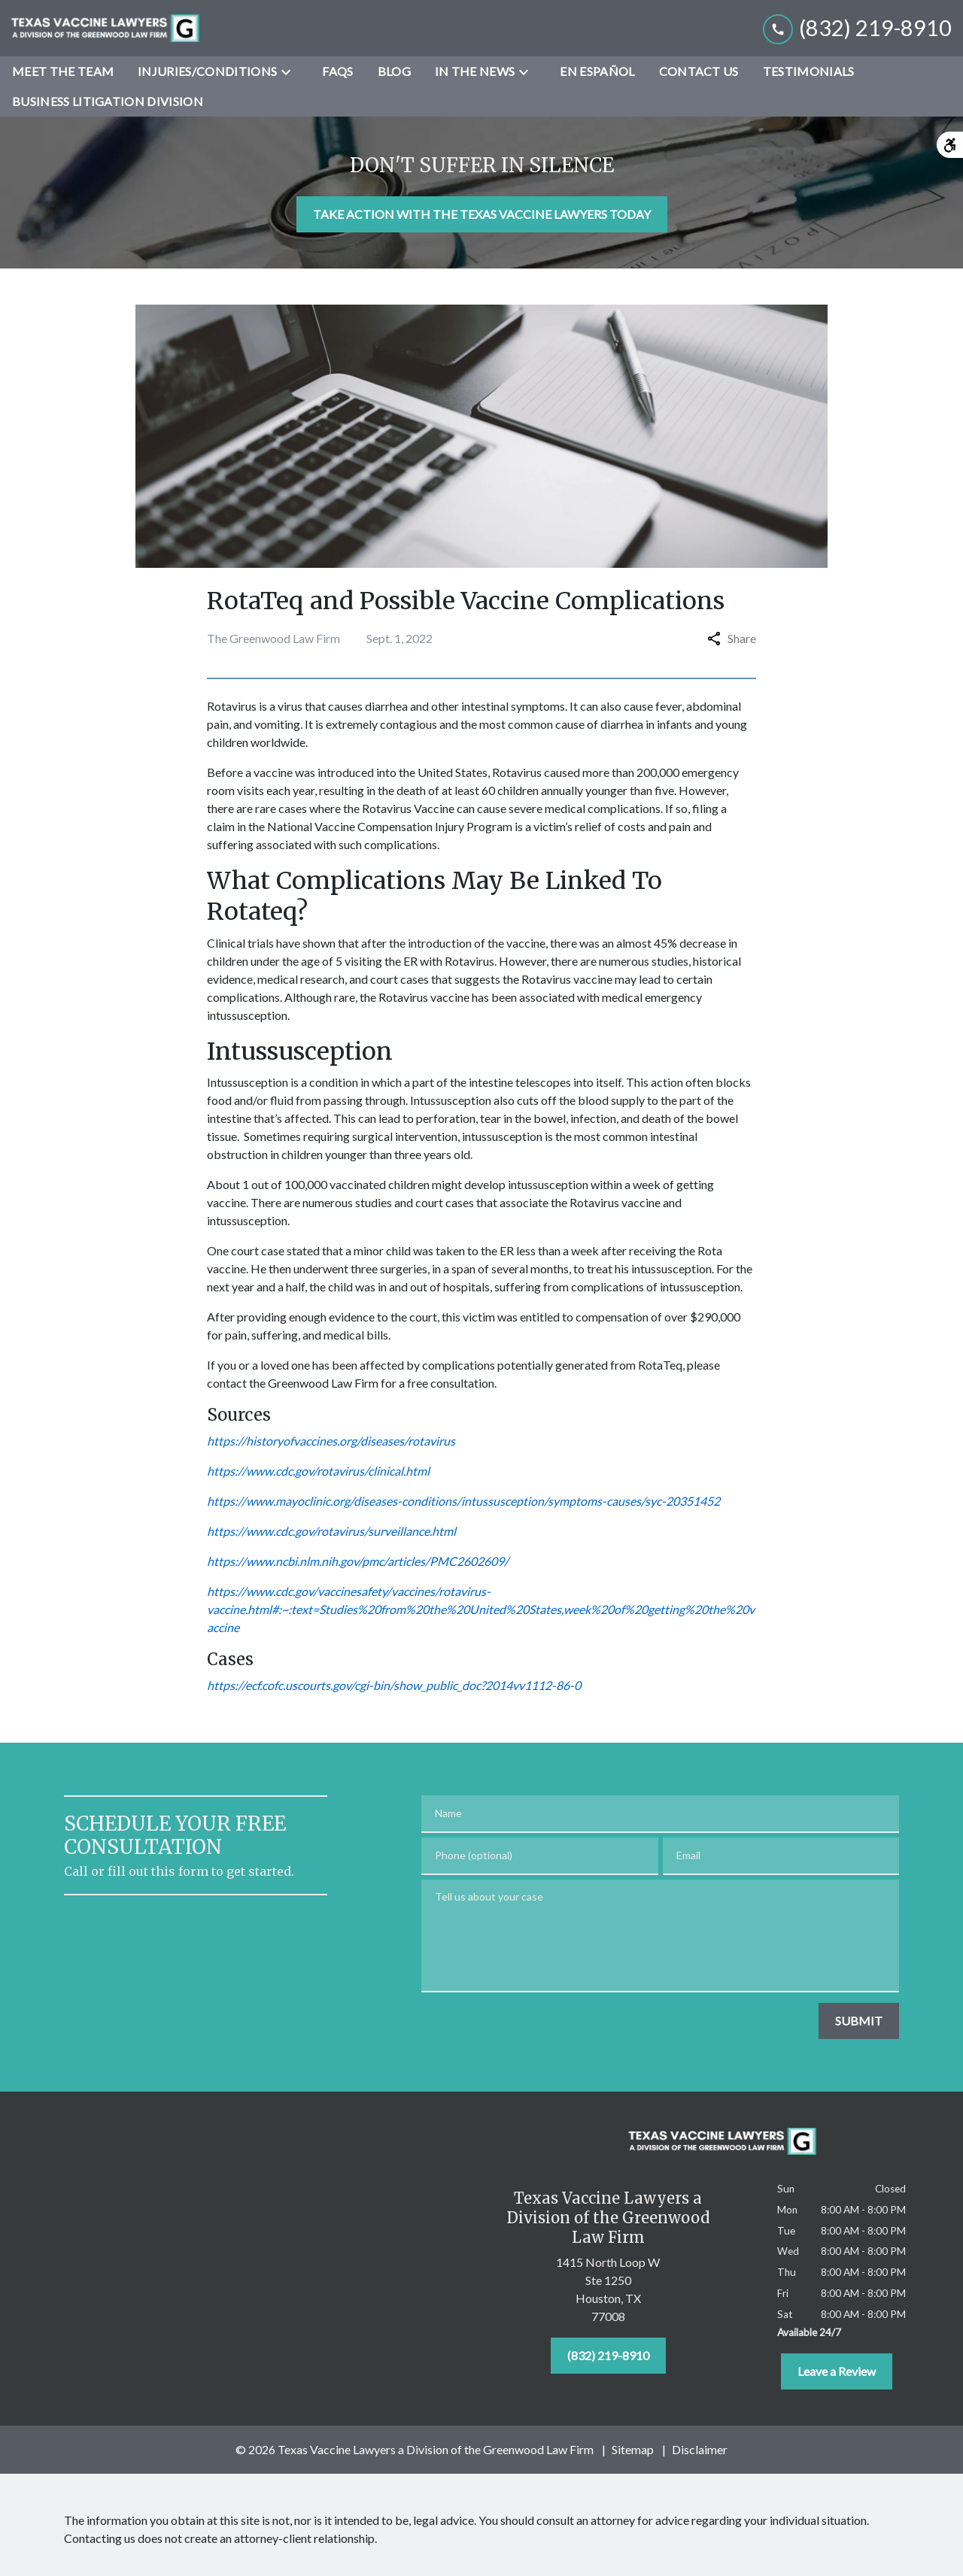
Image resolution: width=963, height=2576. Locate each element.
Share (731, 638)
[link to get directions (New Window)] (608, 2292)
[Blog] (394, 71)
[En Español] (597, 71)
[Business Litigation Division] (107, 101)
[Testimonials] (809, 71)
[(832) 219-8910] (608, 2356)
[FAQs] (337, 71)
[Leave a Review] (836, 2371)
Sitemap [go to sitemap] (633, 2449)
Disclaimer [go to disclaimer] (700, 2449)
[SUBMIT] (859, 2021)
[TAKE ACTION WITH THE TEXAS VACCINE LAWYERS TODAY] (481, 214)
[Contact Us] (699, 71)
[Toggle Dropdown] (290, 71)
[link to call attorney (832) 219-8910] (857, 28)
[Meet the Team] (63, 71)
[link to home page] (105, 28)
